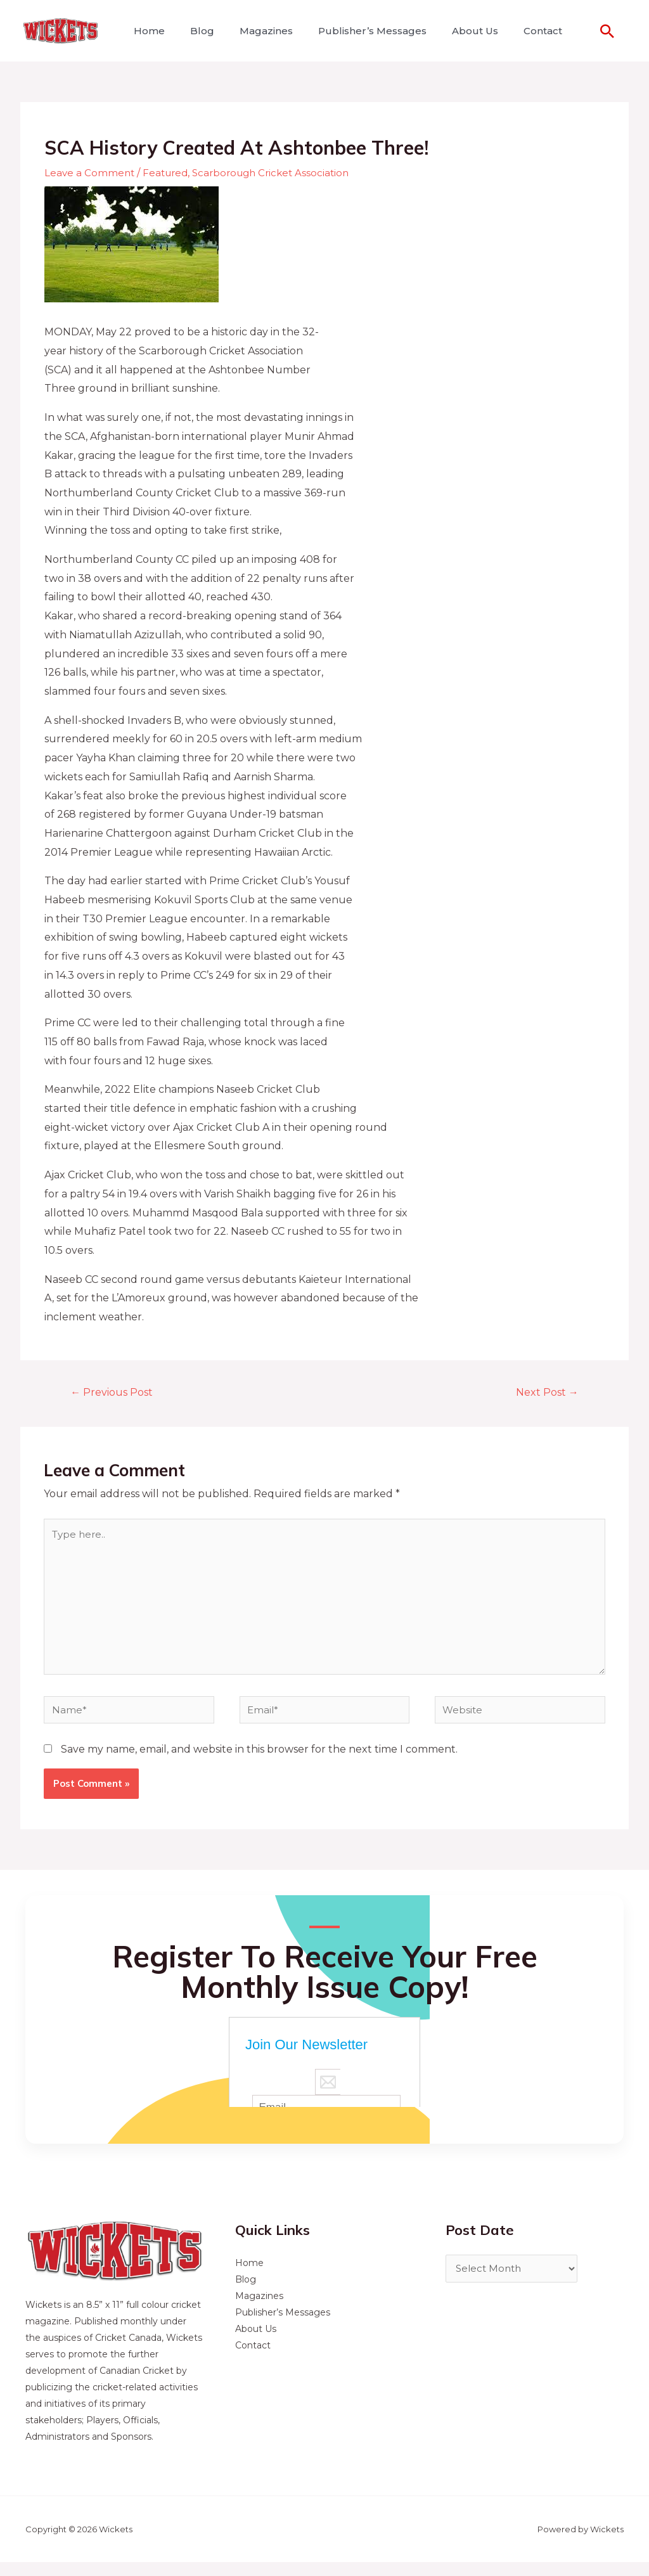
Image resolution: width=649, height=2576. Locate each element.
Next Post (544, 1393)
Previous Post (116, 1393)
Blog (195, 31)
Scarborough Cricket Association (279, 173)
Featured (169, 173)
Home (146, 31)
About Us (452, 31)
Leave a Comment (90, 173)
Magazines (253, 31)
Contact (515, 31)
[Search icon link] (607, 31)
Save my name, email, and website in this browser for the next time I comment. (259, 1763)
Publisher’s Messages (354, 31)
